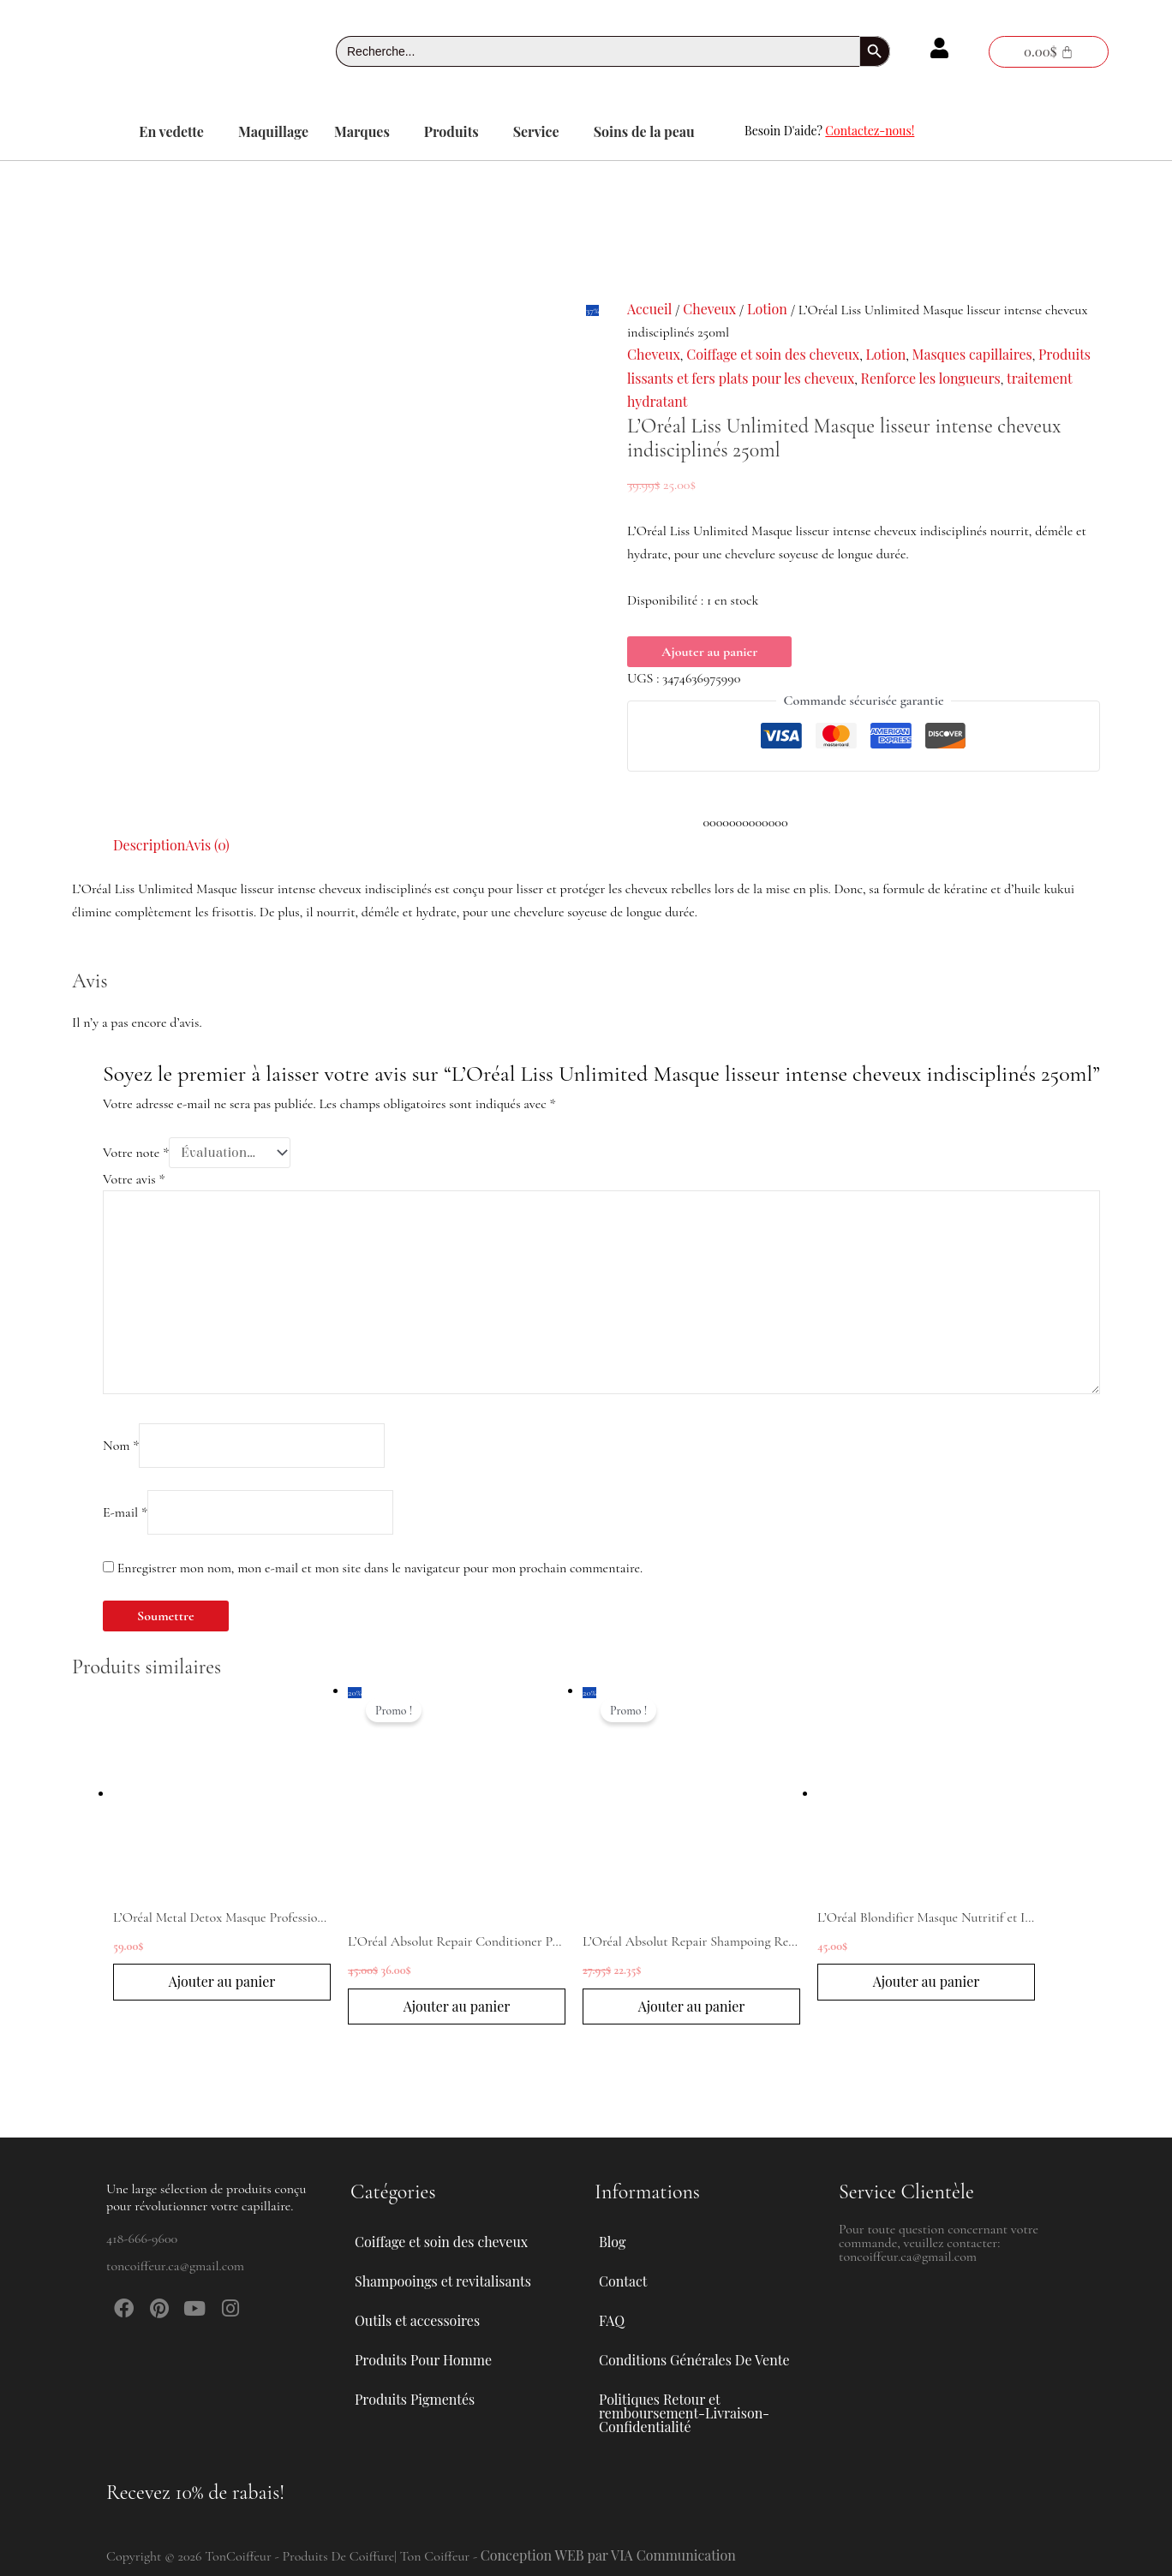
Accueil (649, 309)
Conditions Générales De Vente (694, 2360)
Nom (121, 1445)
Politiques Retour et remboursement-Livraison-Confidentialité (684, 2413)
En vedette (171, 131)
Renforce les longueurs (931, 378)
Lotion (767, 309)
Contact (623, 2281)
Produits (451, 131)
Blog (612, 2242)
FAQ (612, 2320)
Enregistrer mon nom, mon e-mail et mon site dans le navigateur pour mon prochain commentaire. (380, 1568)
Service (536, 131)
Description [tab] (149, 845)
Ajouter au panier (709, 651)
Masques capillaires (972, 354)
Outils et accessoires (427, 2320)
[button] (175, 132)
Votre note (136, 1152)
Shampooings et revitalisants (452, 2281)
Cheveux (709, 309)
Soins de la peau (644, 131)
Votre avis (134, 1179)
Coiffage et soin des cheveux (772, 354)
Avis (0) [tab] (207, 845)
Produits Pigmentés (415, 2399)
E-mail (125, 1512)
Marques (362, 131)
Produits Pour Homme (433, 2360)
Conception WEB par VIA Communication (608, 2555)
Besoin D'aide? (829, 130)
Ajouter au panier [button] (222, 1981)
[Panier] (1049, 52)
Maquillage (273, 131)
